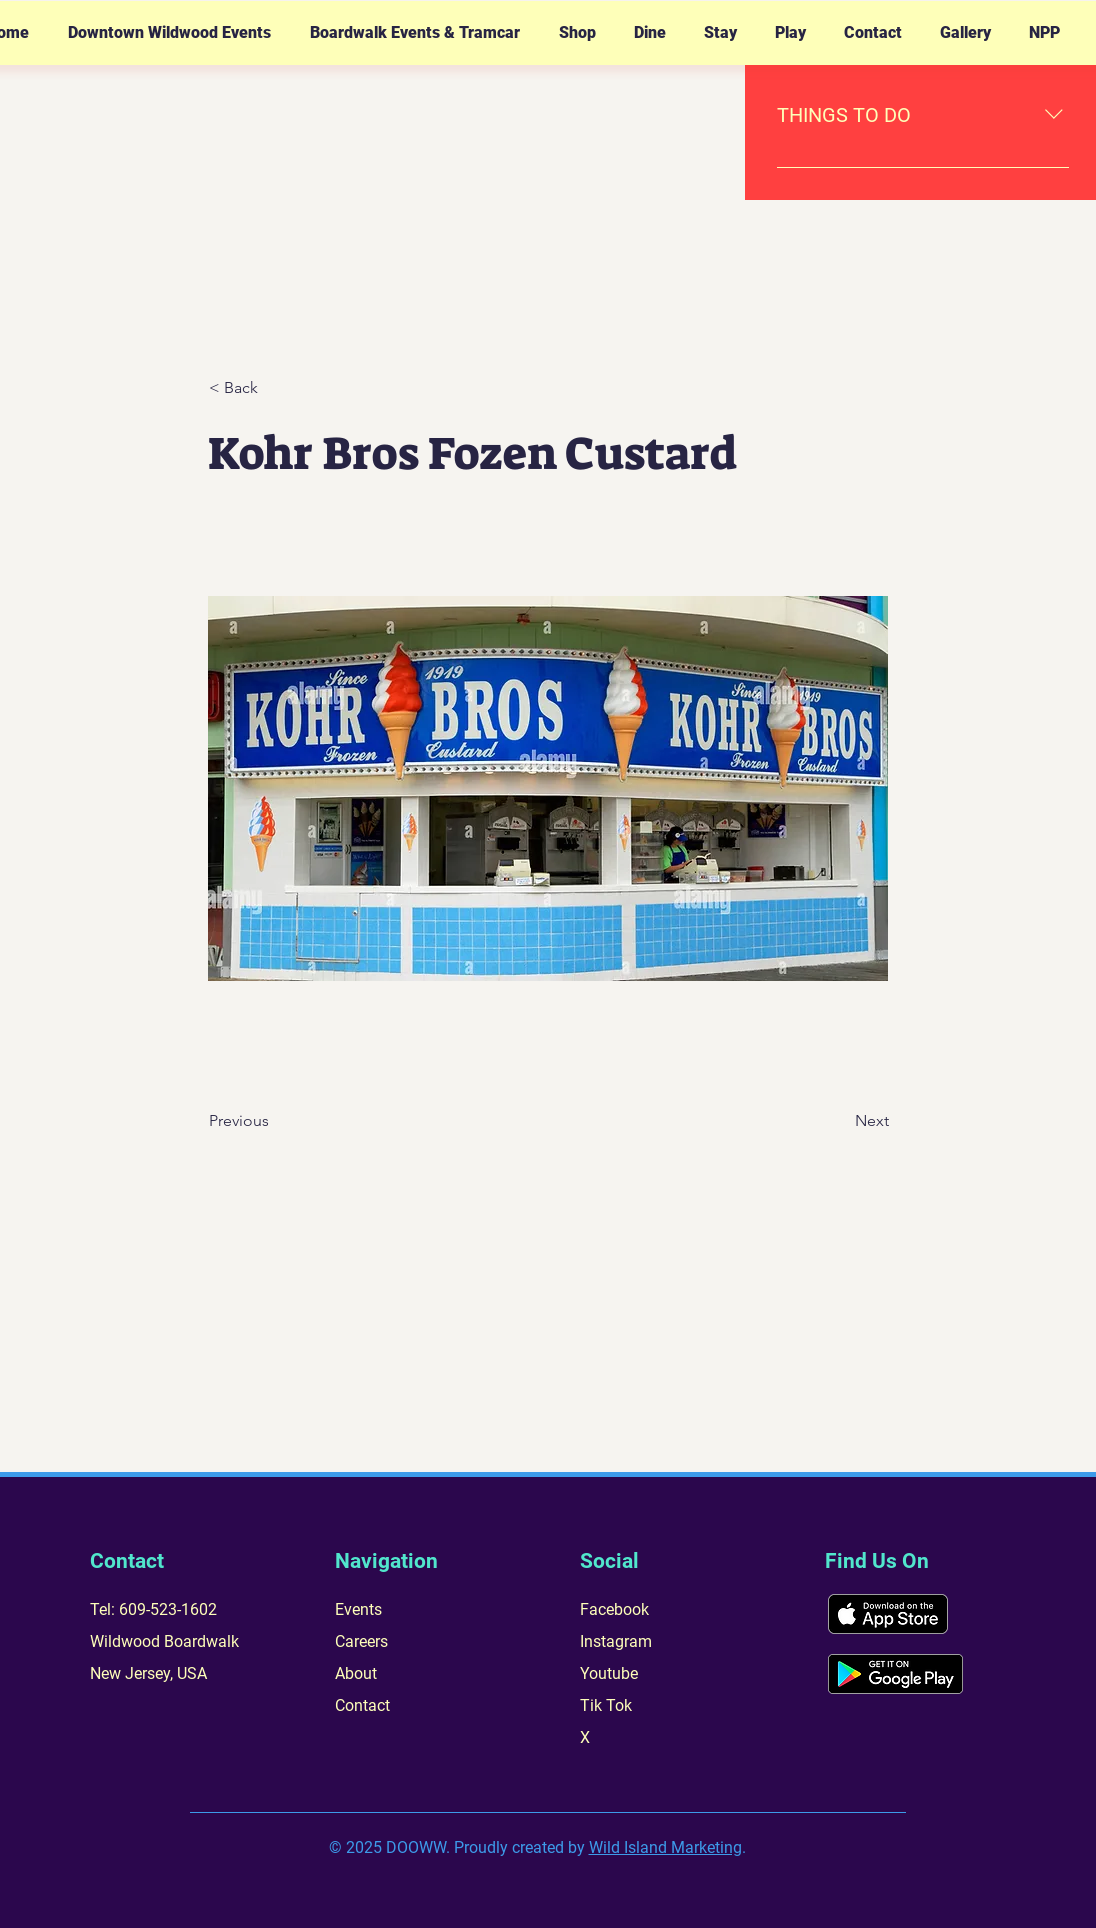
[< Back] (275, 388)
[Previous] (275, 1121)
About (356, 1673)
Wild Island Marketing (665, 1847)
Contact (362, 1705)
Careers (361, 1641)
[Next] (839, 1121)
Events (358, 1609)
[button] (169, 33)
